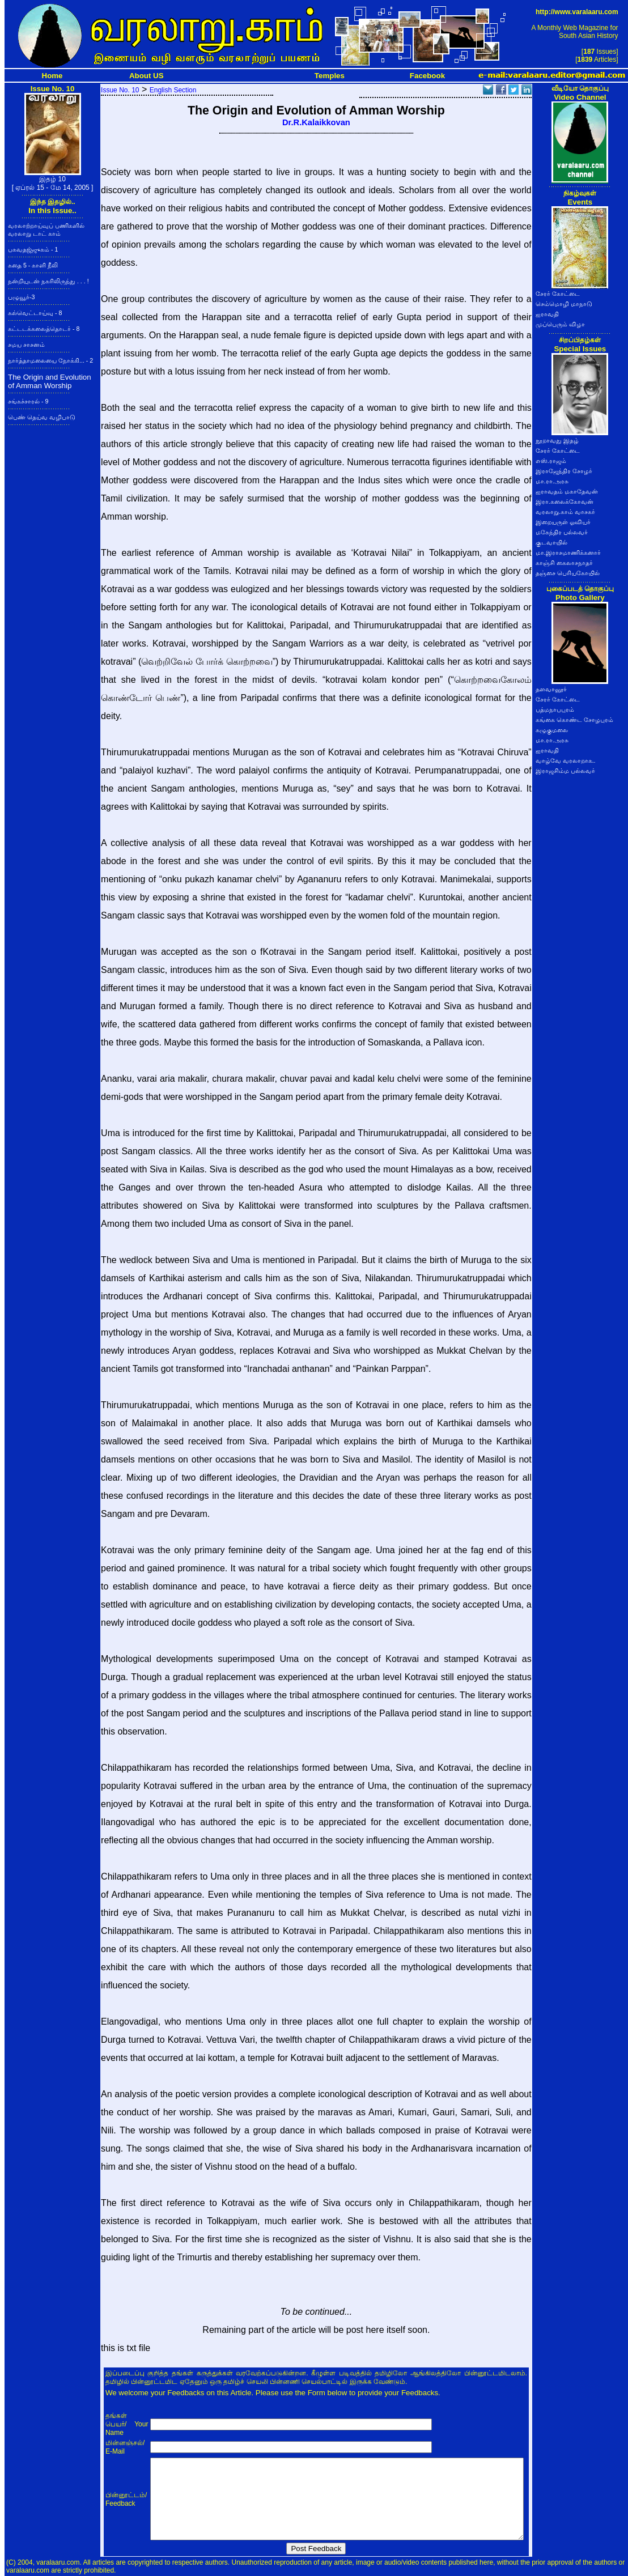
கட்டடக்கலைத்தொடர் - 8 (43, 328)
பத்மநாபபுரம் (555, 709)
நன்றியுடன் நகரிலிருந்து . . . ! (48, 281)
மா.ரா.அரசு (552, 481)
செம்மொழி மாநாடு (564, 303)
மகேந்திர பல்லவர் (562, 532)
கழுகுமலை (552, 729)
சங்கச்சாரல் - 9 (28, 401)
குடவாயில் (551, 542)
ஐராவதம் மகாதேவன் (567, 491)
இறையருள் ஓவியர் (563, 521)
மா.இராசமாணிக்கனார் (568, 552)
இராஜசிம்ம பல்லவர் (565, 770)
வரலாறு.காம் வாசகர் (565, 511)
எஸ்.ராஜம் (551, 460)
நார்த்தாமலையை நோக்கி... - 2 (50, 360)
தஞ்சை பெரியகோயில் (568, 572)
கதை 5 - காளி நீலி (33, 265)
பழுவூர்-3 (21, 297)
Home (52, 75)
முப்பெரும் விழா (560, 324)
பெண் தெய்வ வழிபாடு (41, 417)
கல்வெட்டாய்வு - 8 (35, 312)
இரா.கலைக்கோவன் (564, 501)
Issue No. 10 (120, 90)
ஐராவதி (547, 314)
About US (146, 75)
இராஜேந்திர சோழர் (564, 470)
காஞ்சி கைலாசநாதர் (564, 562)
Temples (330, 75)
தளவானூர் (551, 689)
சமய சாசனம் (26, 344)
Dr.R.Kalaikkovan (316, 122)
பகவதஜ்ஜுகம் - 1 (33, 249)
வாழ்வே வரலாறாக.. (566, 760)
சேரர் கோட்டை (558, 293)
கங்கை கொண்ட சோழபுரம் (574, 719)
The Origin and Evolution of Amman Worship (49, 381)
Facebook (427, 75)
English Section (173, 90)
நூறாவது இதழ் (557, 440)
